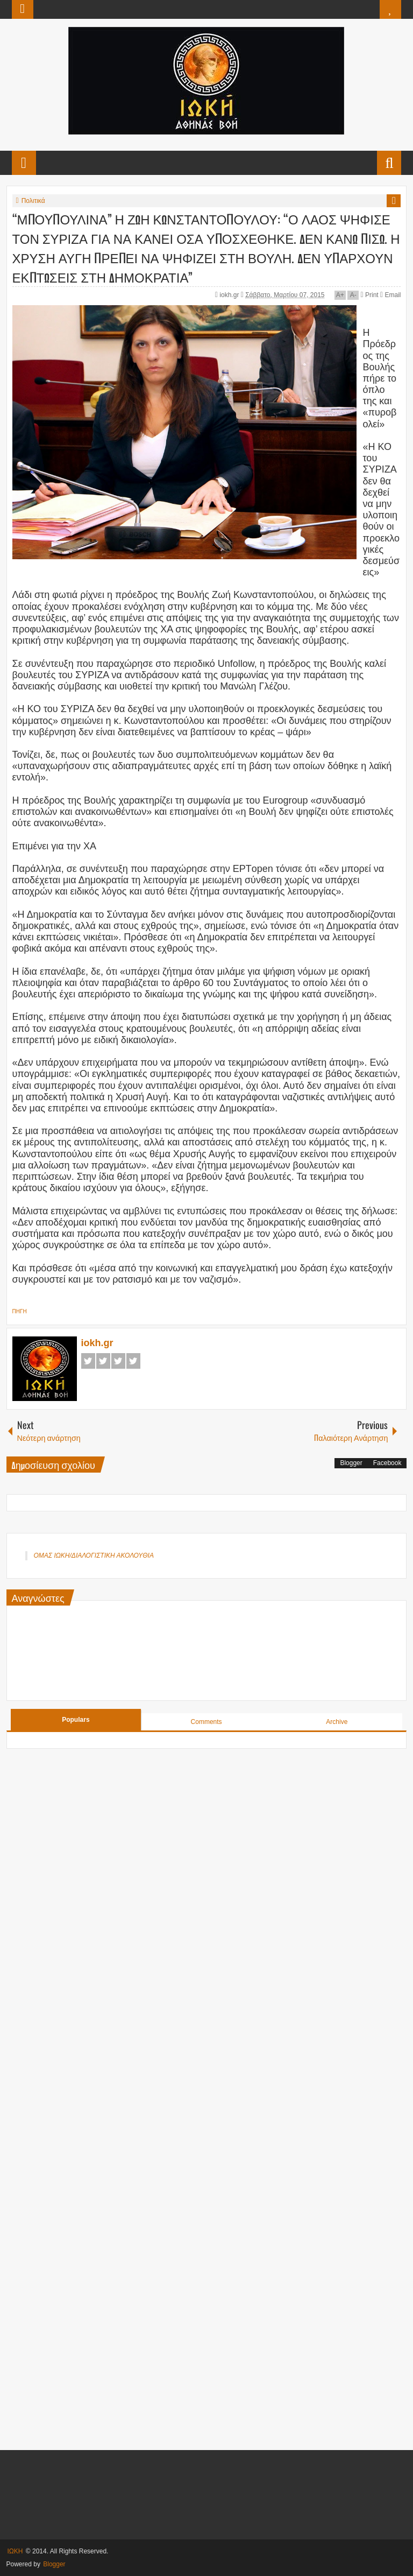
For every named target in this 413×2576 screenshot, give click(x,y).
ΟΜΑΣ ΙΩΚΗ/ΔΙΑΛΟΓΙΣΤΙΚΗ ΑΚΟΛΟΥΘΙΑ (94, 1555)
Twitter (103, 1361)
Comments (206, 1722)
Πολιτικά (33, 201)
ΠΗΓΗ (19, 1311)
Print (370, 295)
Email (390, 295)
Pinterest (133, 1361)
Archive (336, 1722)
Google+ (118, 1361)
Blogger (351, 1463)
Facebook (88, 1361)
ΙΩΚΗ (15, 2551)
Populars (75, 1719)
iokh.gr (229, 295)
